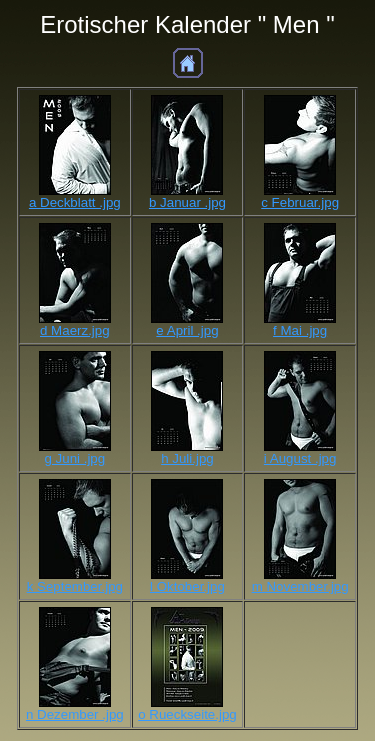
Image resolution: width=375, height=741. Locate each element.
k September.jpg (75, 586)
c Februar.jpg (300, 202)
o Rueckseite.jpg (187, 714)
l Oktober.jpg (187, 586)
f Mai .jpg (300, 330)
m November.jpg (300, 586)
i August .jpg (300, 458)
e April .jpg (187, 330)
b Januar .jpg (187, 202)
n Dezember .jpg (75, 714)
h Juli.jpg (187, 458)
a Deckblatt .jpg (75, 202)
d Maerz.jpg (75, 330)
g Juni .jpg (74, 458)
